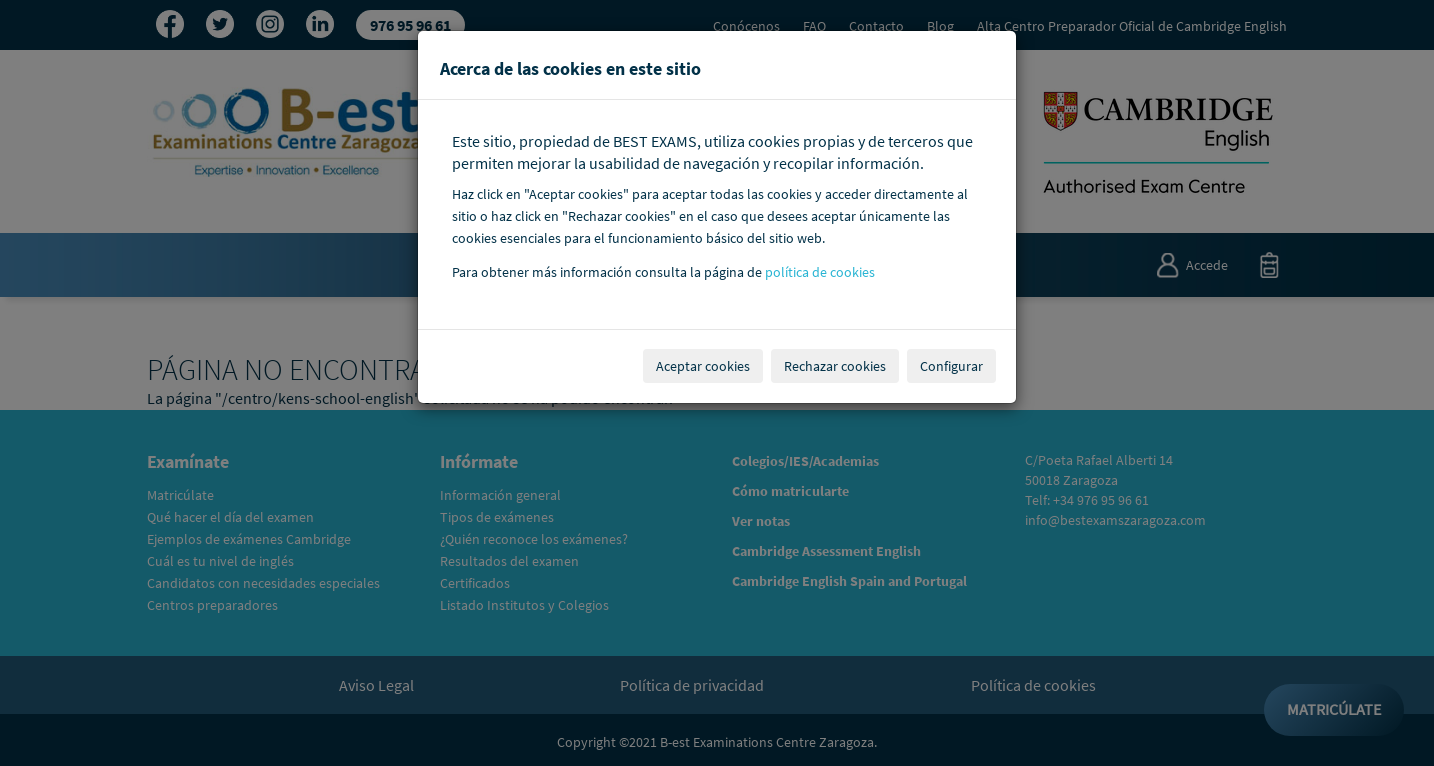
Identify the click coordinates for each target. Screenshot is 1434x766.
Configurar (951, 366)
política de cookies (820, 272)
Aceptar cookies (703, 366)
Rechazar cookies (835, 366)
